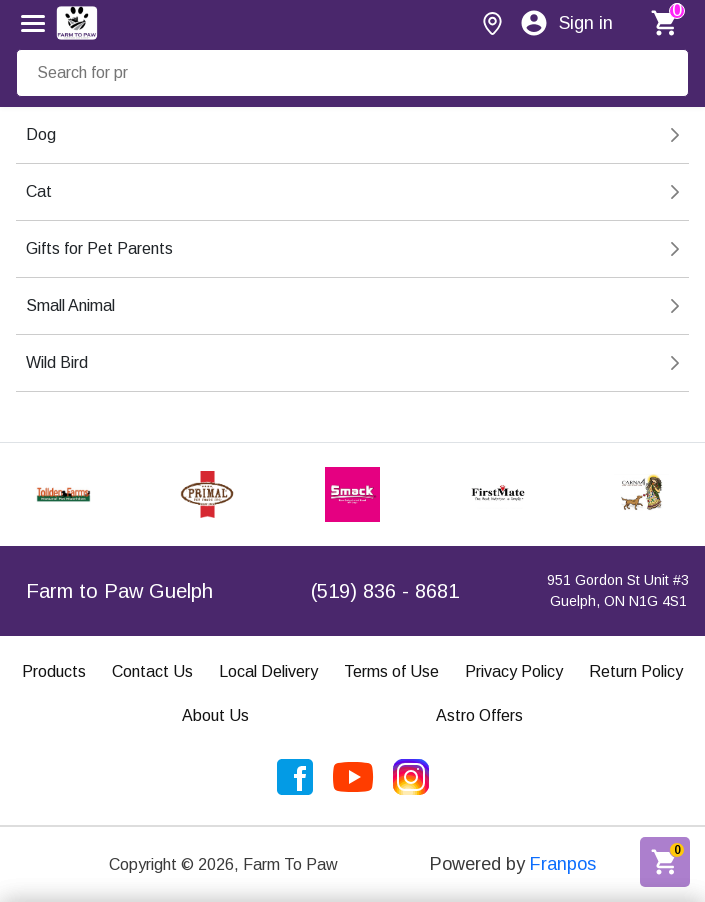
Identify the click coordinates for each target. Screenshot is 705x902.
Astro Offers (479, 715)
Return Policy (636, 671)
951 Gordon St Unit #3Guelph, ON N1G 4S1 (618, 590)
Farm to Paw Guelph (119, 591)
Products (54, 671)
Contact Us (152, 671)
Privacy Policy (514, 671)
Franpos (563, 864)
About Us (215, 715)
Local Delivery (268, 671)
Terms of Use (391, 671)
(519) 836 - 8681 (385, 591)
